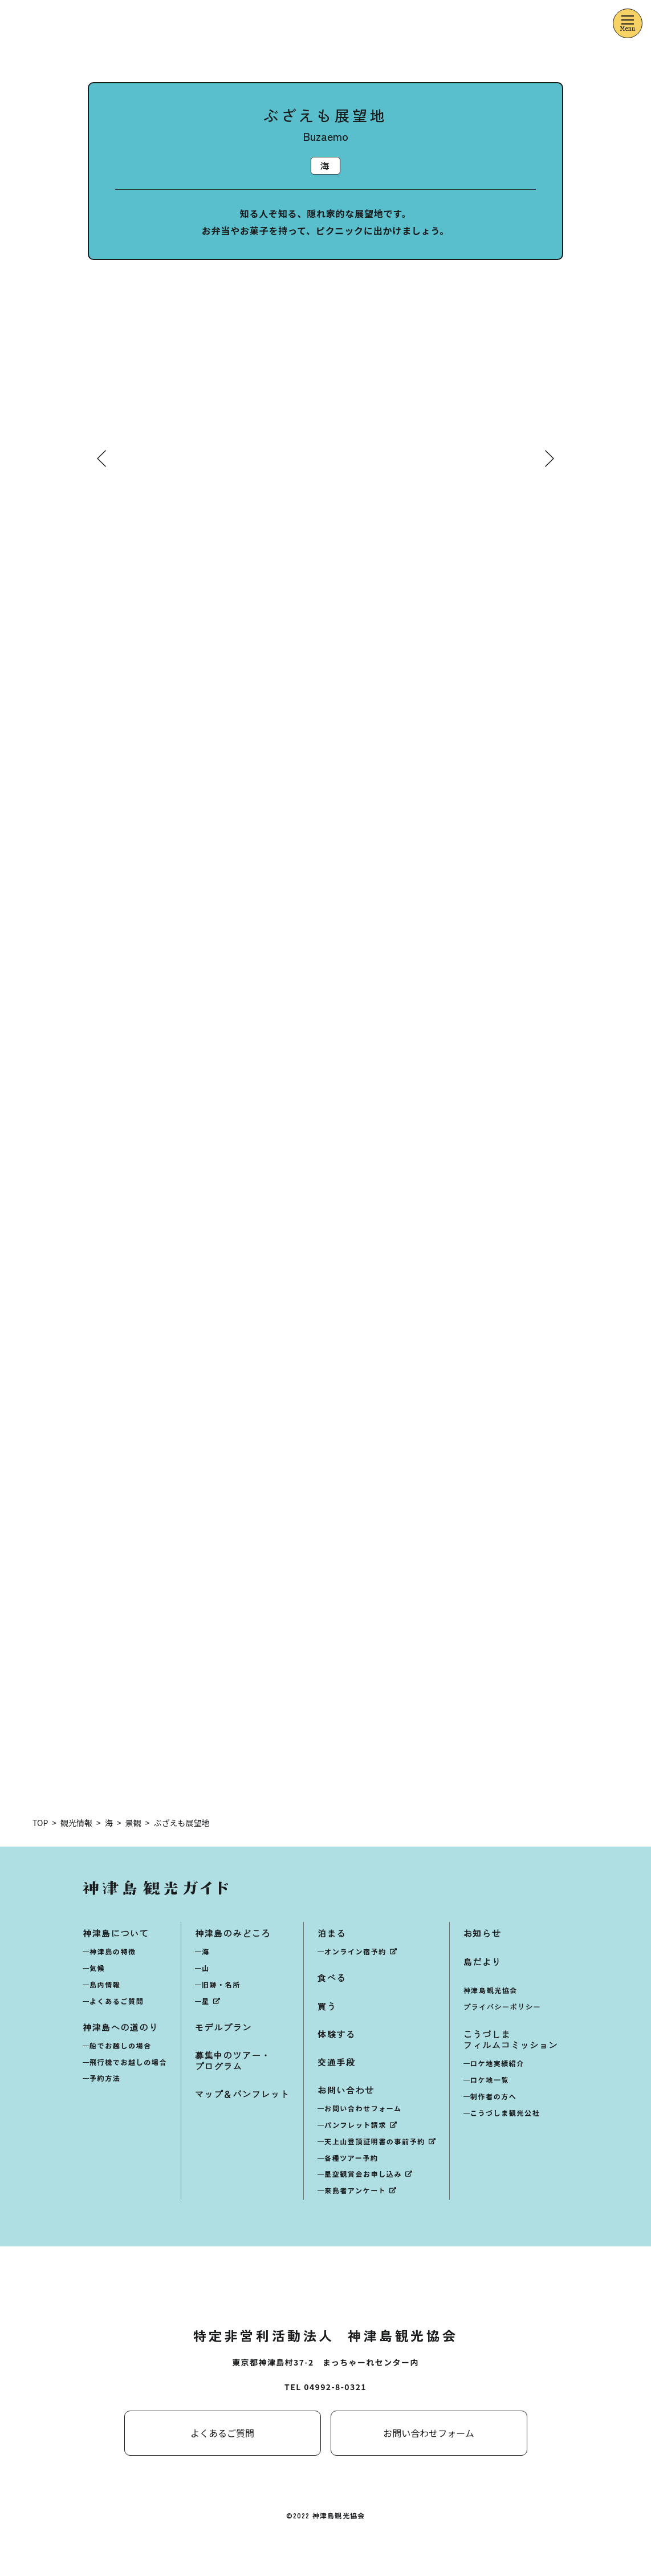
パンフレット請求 (355, 2125)
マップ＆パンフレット (242, 2094)
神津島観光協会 (490, 1990)
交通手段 (336, 2062)
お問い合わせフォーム (363, 2108)
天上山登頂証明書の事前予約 (374, 2142)
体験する (336, 2034)
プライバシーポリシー (502, 2007)
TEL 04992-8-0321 (325, 2387)
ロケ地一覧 (489, 2080)
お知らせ (482, 1934)
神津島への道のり (120, 2028)
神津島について (116, 1934)
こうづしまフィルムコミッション (510, 2040)
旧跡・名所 (221, 1985)
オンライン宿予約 (355, 1952)
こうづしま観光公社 (505, 2113)
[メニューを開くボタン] (627, 23)
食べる (332, 1978)
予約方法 (104, 2078)
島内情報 (104, 1985)
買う (327, 2006)
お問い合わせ (346, 2090)
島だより (482, 1962)
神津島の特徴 (112, 1952)
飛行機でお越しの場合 (128, 2062)
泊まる (332, 1934)
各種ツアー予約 (351, 2158)
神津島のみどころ (233, 1934)
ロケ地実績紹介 (497, 2063)
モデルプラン (223, 2028)
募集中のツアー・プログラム (233, 2061)
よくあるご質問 (116, 2001)
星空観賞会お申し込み (363, 2174)
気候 (97, 1968)
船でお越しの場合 (120, 2046)
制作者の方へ (493, 2097)
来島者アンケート (355, 2191)
